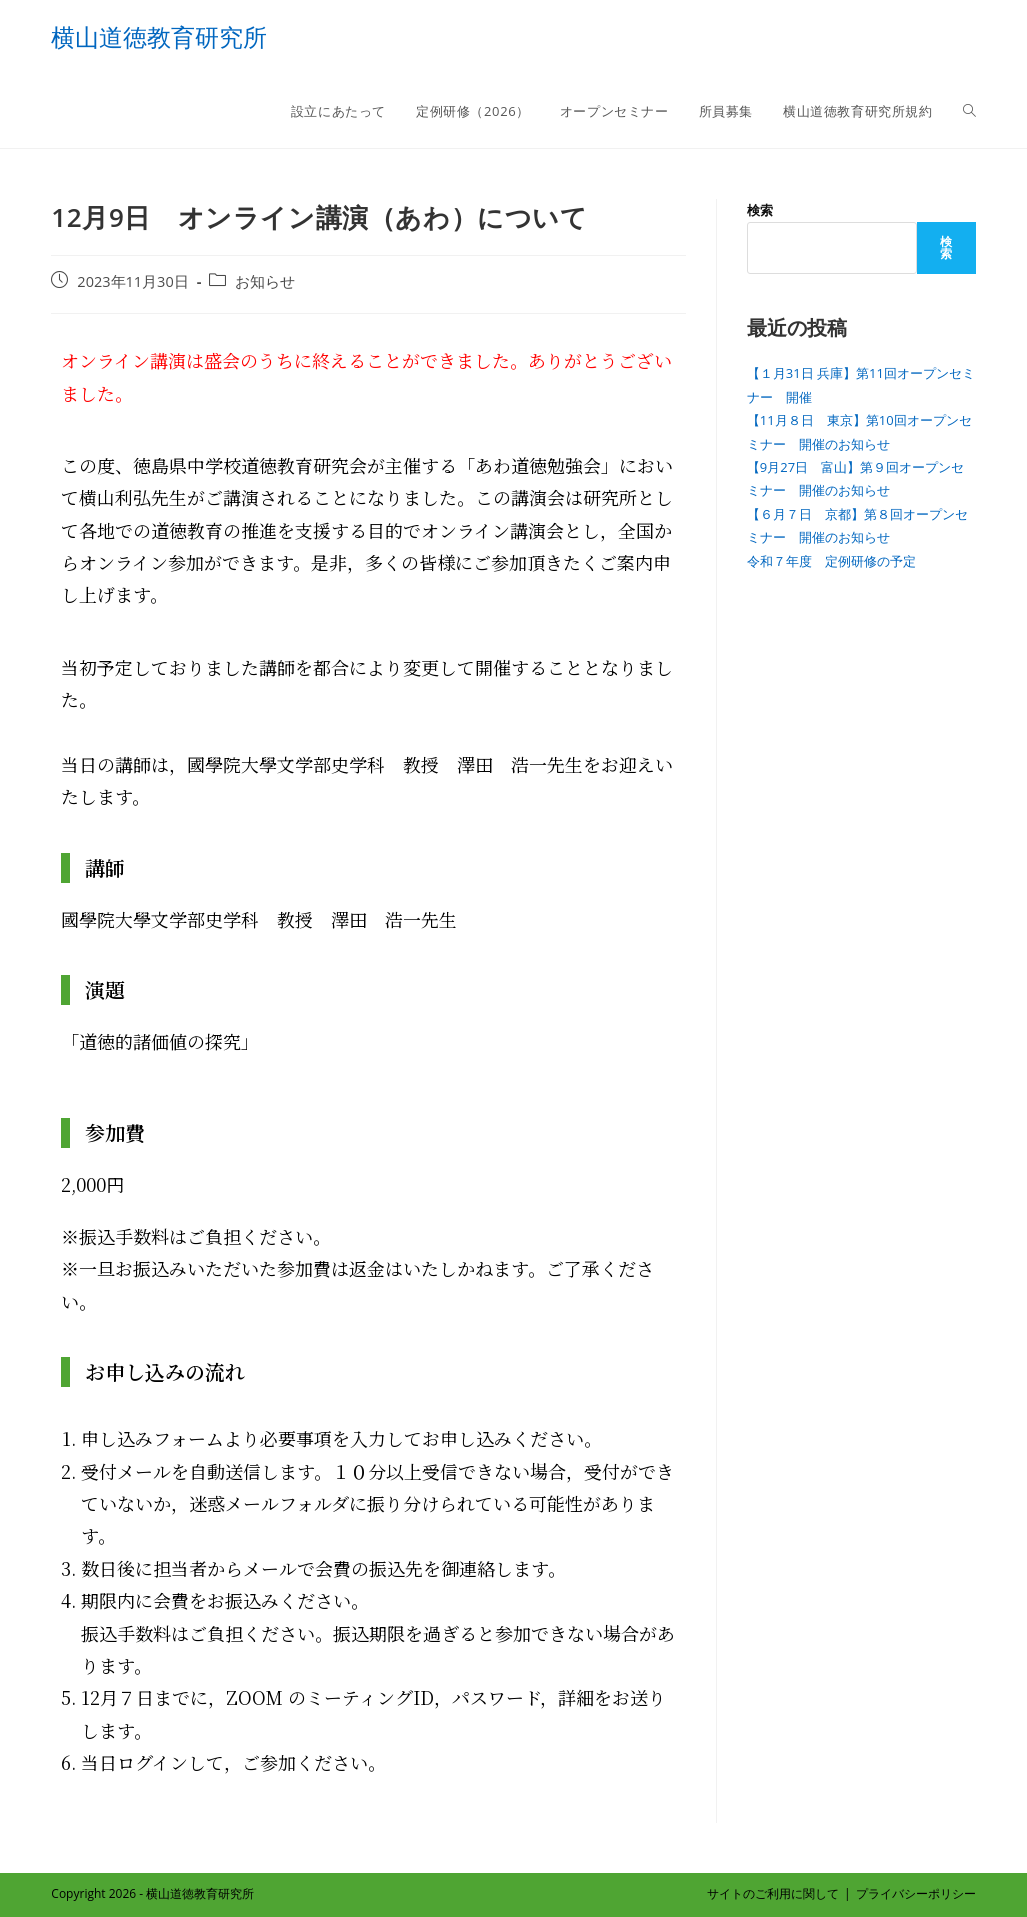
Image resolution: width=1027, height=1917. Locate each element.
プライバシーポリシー (916, 1893)
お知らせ (265, 281)
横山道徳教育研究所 (159, 36)
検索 (760, 210)
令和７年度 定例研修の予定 (831, 561)
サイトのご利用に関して (773, 1893)
